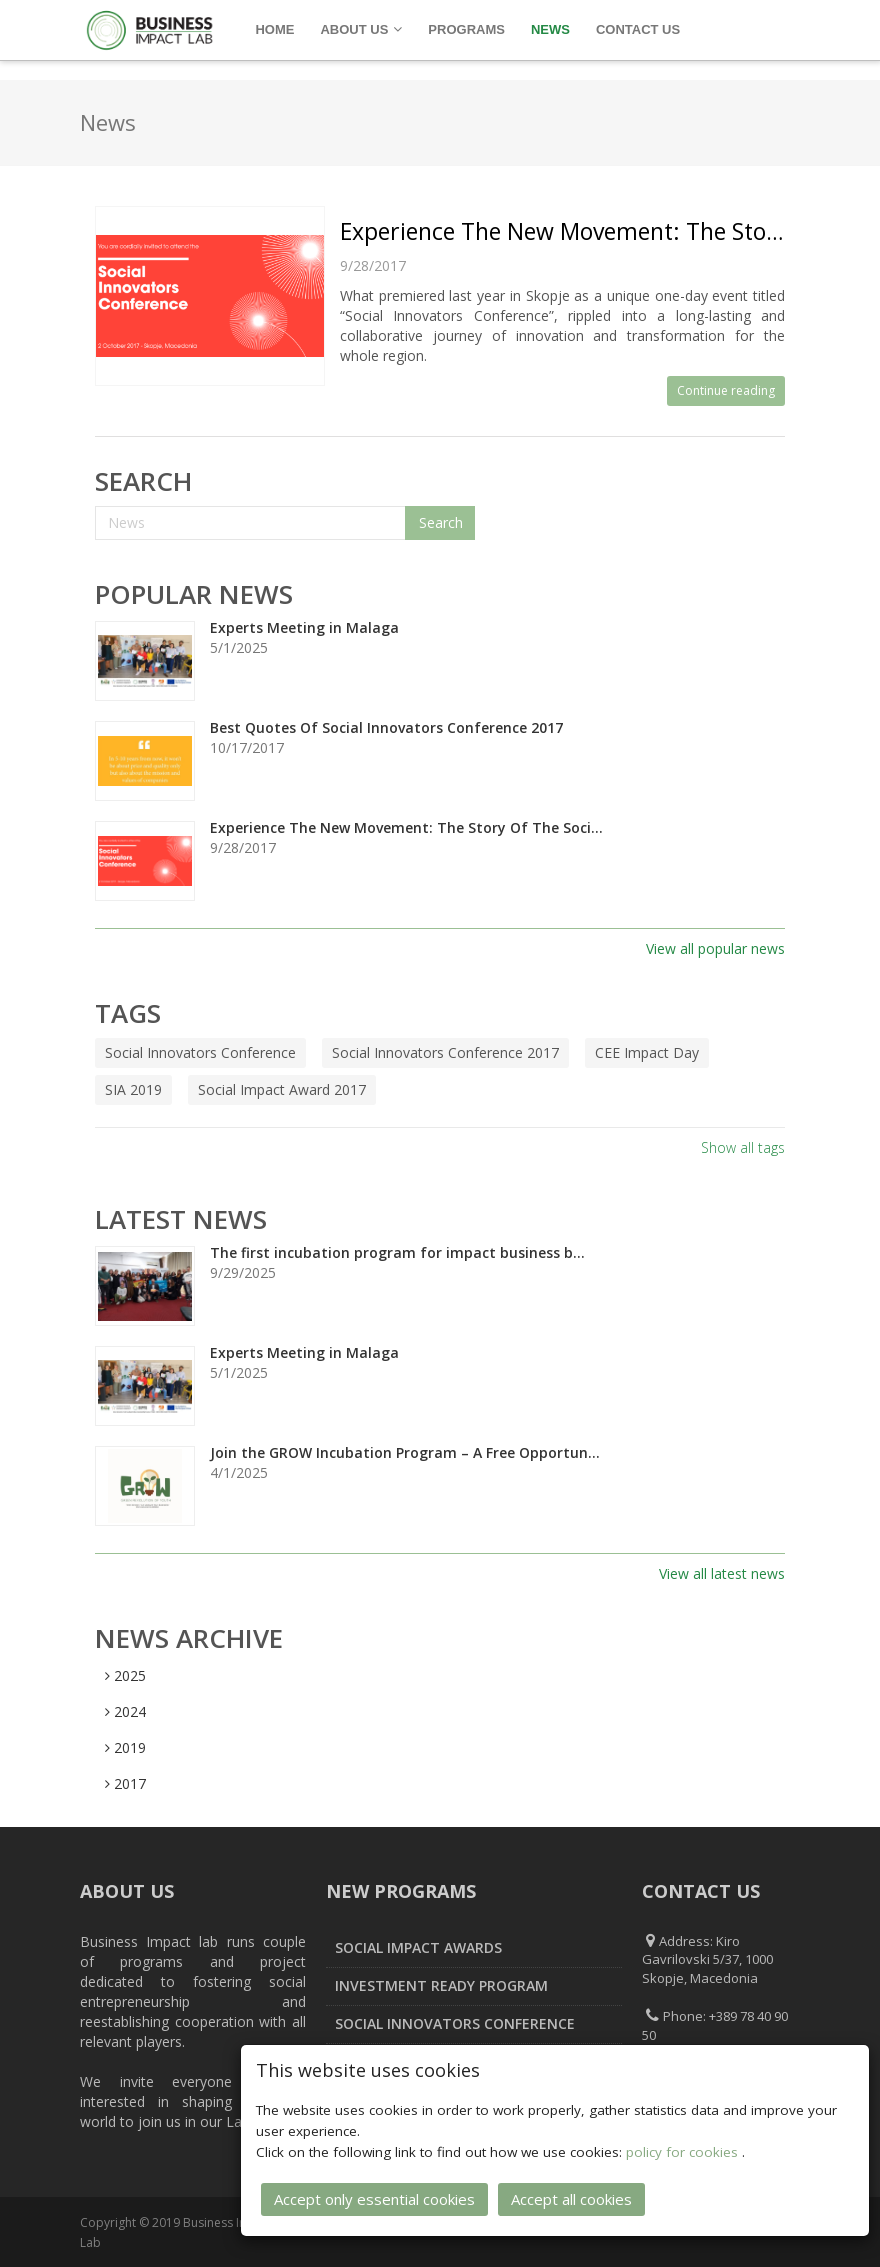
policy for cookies (684, 2149)
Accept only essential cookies (374, 2196)
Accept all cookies (571, 2196)
